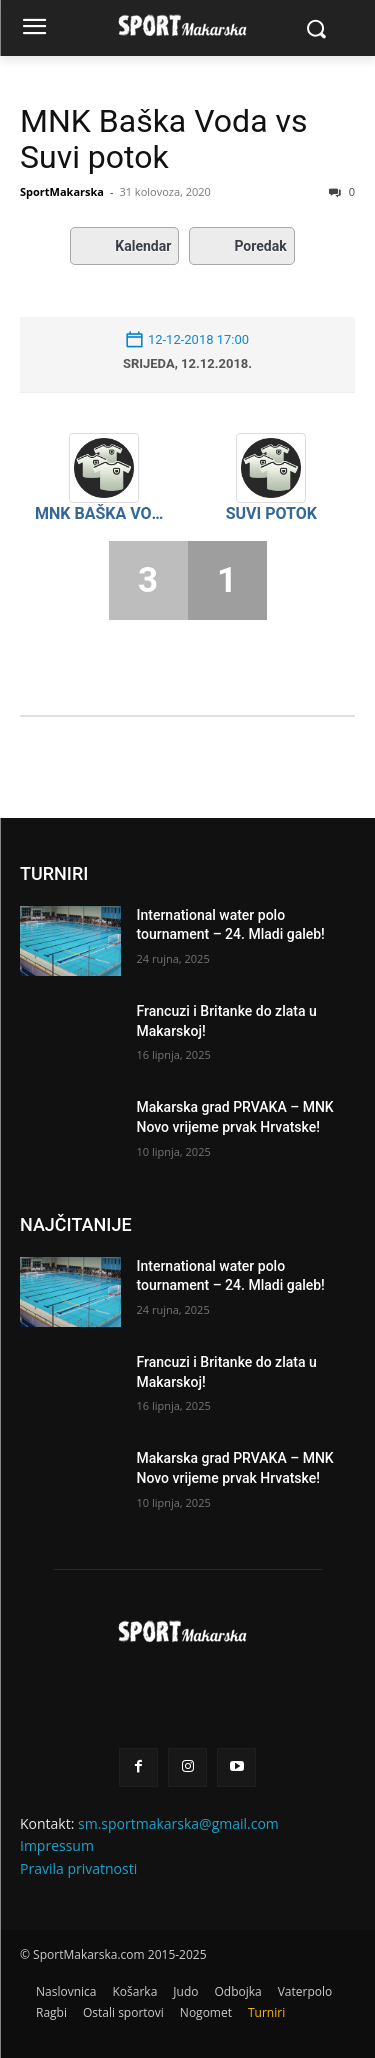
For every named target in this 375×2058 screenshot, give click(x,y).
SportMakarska (62, 191)
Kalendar (124, 246)
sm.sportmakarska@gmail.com (178, 1823)
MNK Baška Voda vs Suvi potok (164, 139)
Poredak (241, 246)
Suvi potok (271, 513)
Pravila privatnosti (78, 1868)
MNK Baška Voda (104, 513)
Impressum (57, 1845)
